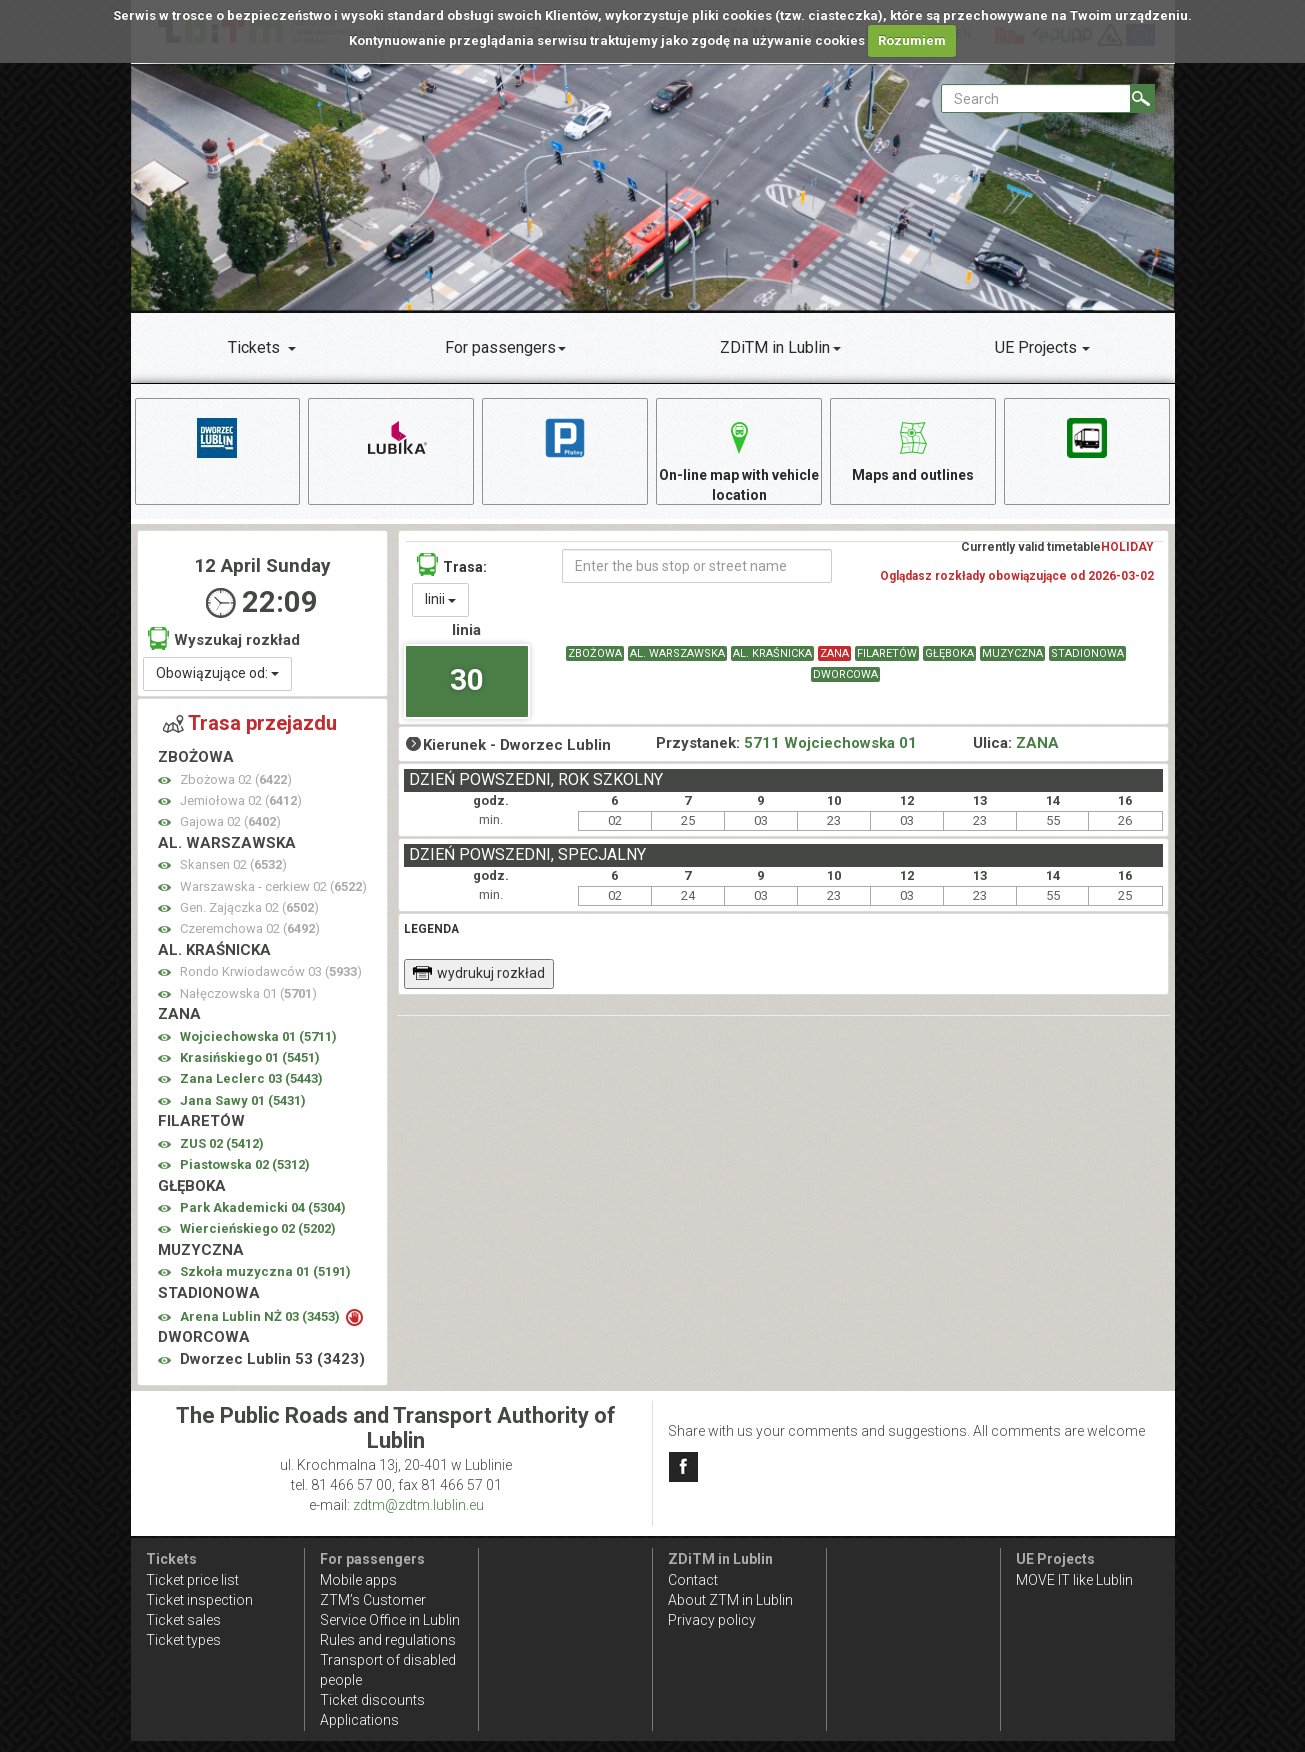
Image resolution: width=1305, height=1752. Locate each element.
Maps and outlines (913, 448)
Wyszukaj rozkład (224, 638)
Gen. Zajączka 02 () (249, 907)
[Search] (1142, 98)
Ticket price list (192, 1580)
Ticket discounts (372, 1700)
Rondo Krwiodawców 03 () (271, 971)
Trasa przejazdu (250, 723)
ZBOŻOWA (595, 653)
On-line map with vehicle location (739, 458)
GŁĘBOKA (949, 653)
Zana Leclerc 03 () (251, 1078)
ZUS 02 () (222, 1143)
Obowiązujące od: (217, 673)
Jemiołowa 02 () (241, 800)
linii (440, 599)
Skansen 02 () (233, 864)
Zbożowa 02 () (236, 779)
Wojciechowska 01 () (258, 1036)
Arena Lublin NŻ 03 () (261, 1316)
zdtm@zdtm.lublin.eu (418, 1505)
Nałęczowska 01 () (248, 993)
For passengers (500, 347)
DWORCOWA (845, 674)
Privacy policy (712, 1620)
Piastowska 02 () (245, 1164)
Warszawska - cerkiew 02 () (273, 886)
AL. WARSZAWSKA (677, 653)
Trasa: (452, 564)
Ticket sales (183, 1620)
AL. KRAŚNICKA (772, 653)
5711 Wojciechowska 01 (830, 743)
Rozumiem (912, 40)
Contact (693, 1580)
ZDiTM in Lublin (775, 347)
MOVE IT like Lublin (1074, 1580)
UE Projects (1036, 347)
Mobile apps (358, 1580)
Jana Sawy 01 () (243, 1100)
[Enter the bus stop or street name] (697, 566)
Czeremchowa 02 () (250, 928)
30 (467, 679)
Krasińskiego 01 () (250, 1057)
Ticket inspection (199, 1600)
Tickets (254, 347)
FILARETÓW (887, 653)
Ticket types (183, 1640)
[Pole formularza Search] (1036, 98)
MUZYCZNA (1012, 653)
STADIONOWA (1087, 653)
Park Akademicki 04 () (263, 1207)
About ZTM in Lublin (730, 1600)
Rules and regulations (388, 1640)
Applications (359, 1720)
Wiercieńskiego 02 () (258, 1228)
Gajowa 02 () (230, 821)
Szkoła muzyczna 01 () (265, 1271)
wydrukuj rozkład (478, 973)
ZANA (834, 653)
